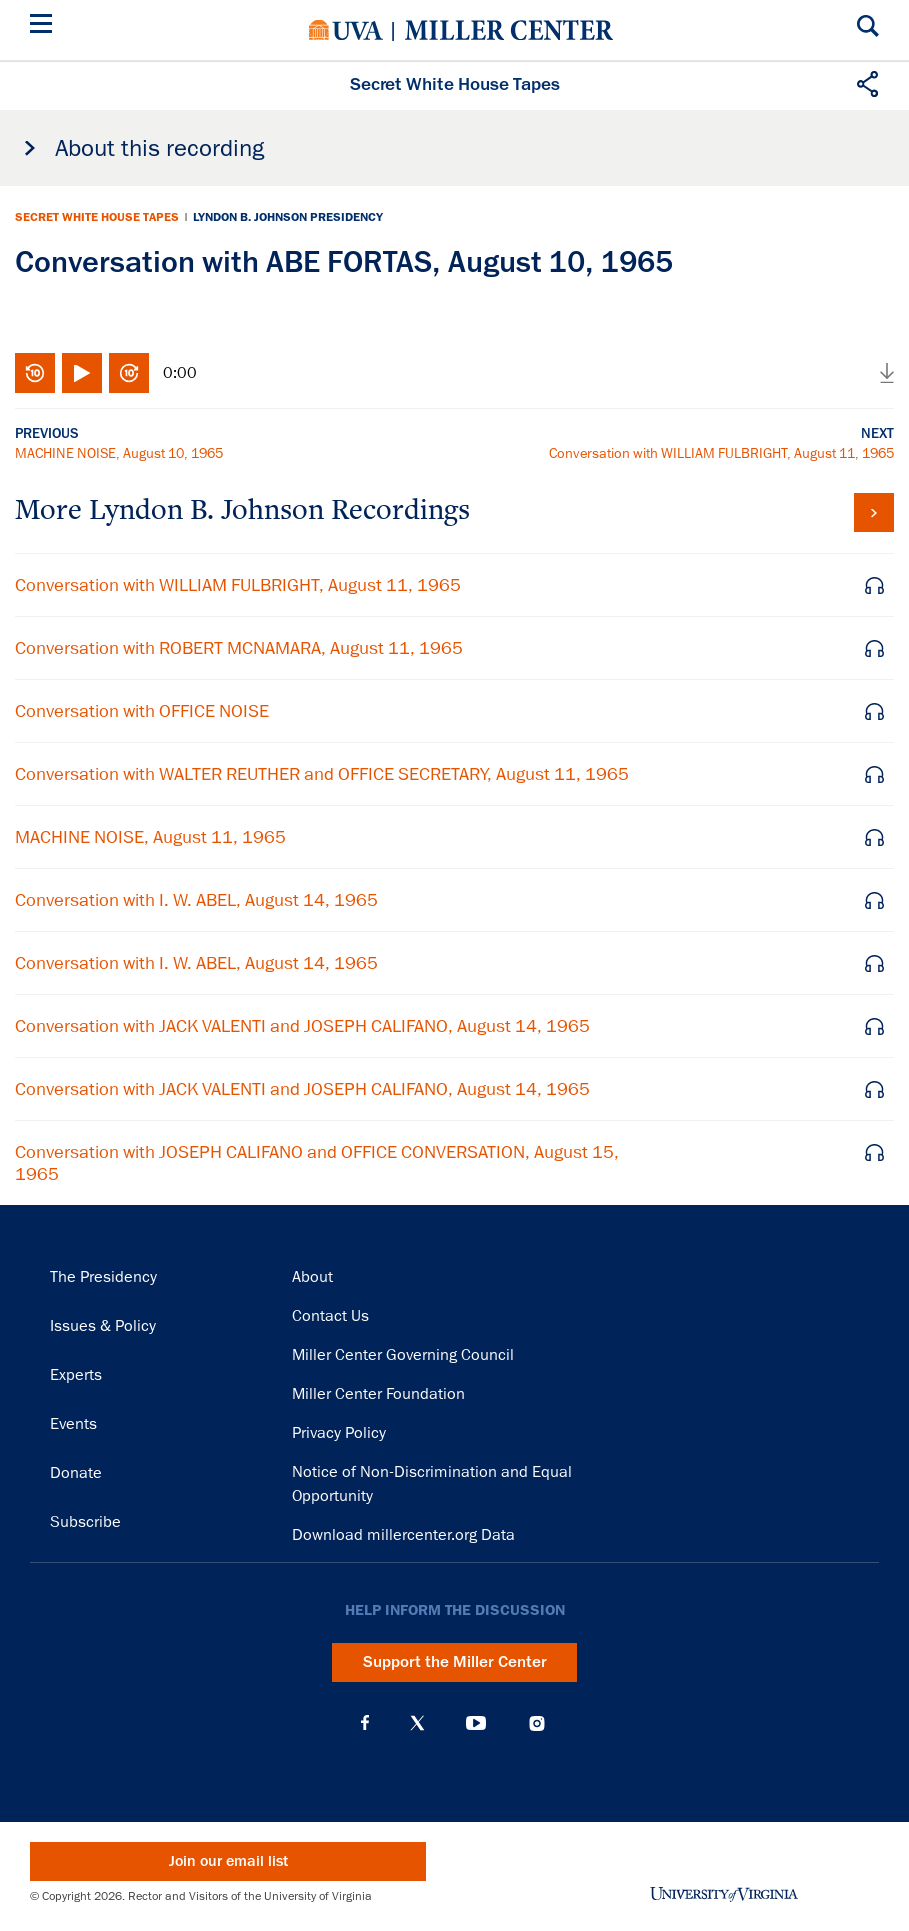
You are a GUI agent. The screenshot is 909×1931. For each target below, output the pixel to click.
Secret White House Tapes (97, 217)
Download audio (887, 373)
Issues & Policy (103, 1326)
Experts (76, 1375)
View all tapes (874, 512)
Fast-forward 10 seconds (129, 373)
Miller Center (509, 30)
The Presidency (103, 1277)
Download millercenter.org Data (403, 1535)
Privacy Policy (339, 1433)
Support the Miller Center (455, 1662)
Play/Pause (82, 373)
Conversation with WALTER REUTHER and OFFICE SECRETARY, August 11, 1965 (322, 774)
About (312, 1277)
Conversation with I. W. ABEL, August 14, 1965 (196, 900)
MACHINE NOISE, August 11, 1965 (150, 837)
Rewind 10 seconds (35, 373)
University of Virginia (346, 30)
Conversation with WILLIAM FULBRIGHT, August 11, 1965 (721, 453)
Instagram (537, 1723)
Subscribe (85, 1522)
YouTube (476, 1723)
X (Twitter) (417, 1723)
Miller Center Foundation (378, 1394)
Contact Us (330, 1316)
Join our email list (228, 1861)
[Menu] (45, 26)
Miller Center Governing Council (403, 1355)
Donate (76, 1473)
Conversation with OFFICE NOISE (142, 711)
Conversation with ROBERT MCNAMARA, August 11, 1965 (239, 648)
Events (73, 1424)
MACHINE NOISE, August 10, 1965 (119, 453)
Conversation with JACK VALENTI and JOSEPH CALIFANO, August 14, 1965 (302, 1026)
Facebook (365, 1723)
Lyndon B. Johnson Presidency (288, 217)
